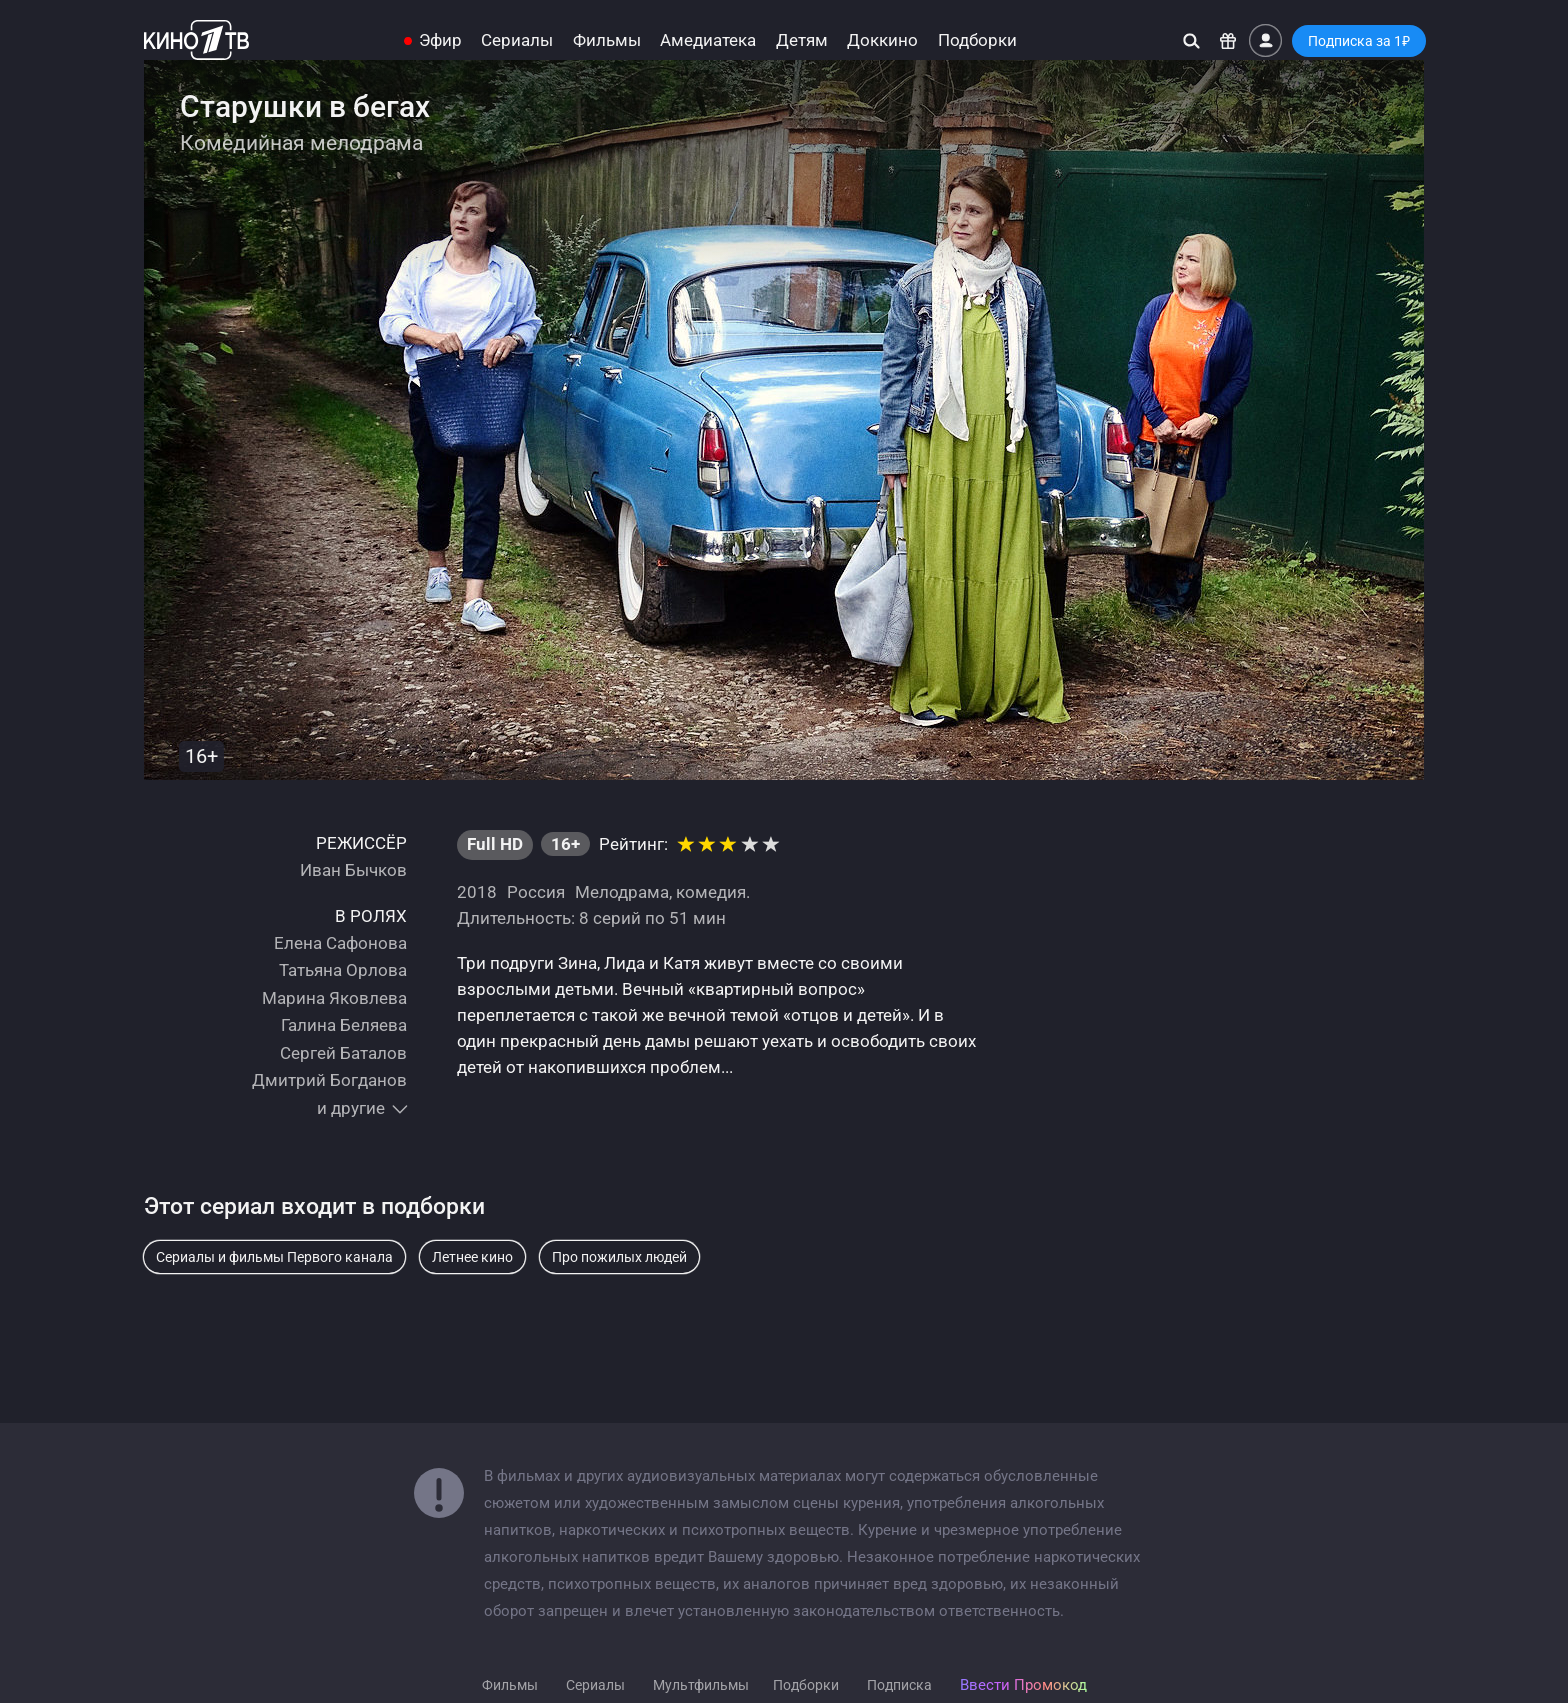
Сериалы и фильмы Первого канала (274, 1257)
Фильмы (607, 40)
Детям (802, 40)
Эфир (440, 40)
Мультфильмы (701, 1685)
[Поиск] (1191, 40)
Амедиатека (708, 40)
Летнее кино (472, 1257)
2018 (477, 892)
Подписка (899, 1685)
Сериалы (517, 40)
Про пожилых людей (619, 1257)
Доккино (882, 40)
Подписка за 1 (1359, 41)
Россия (536, 892)
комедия (711, 892)
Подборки (977, 40)
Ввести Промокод (1023, 1685)
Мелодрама (622, 892)
